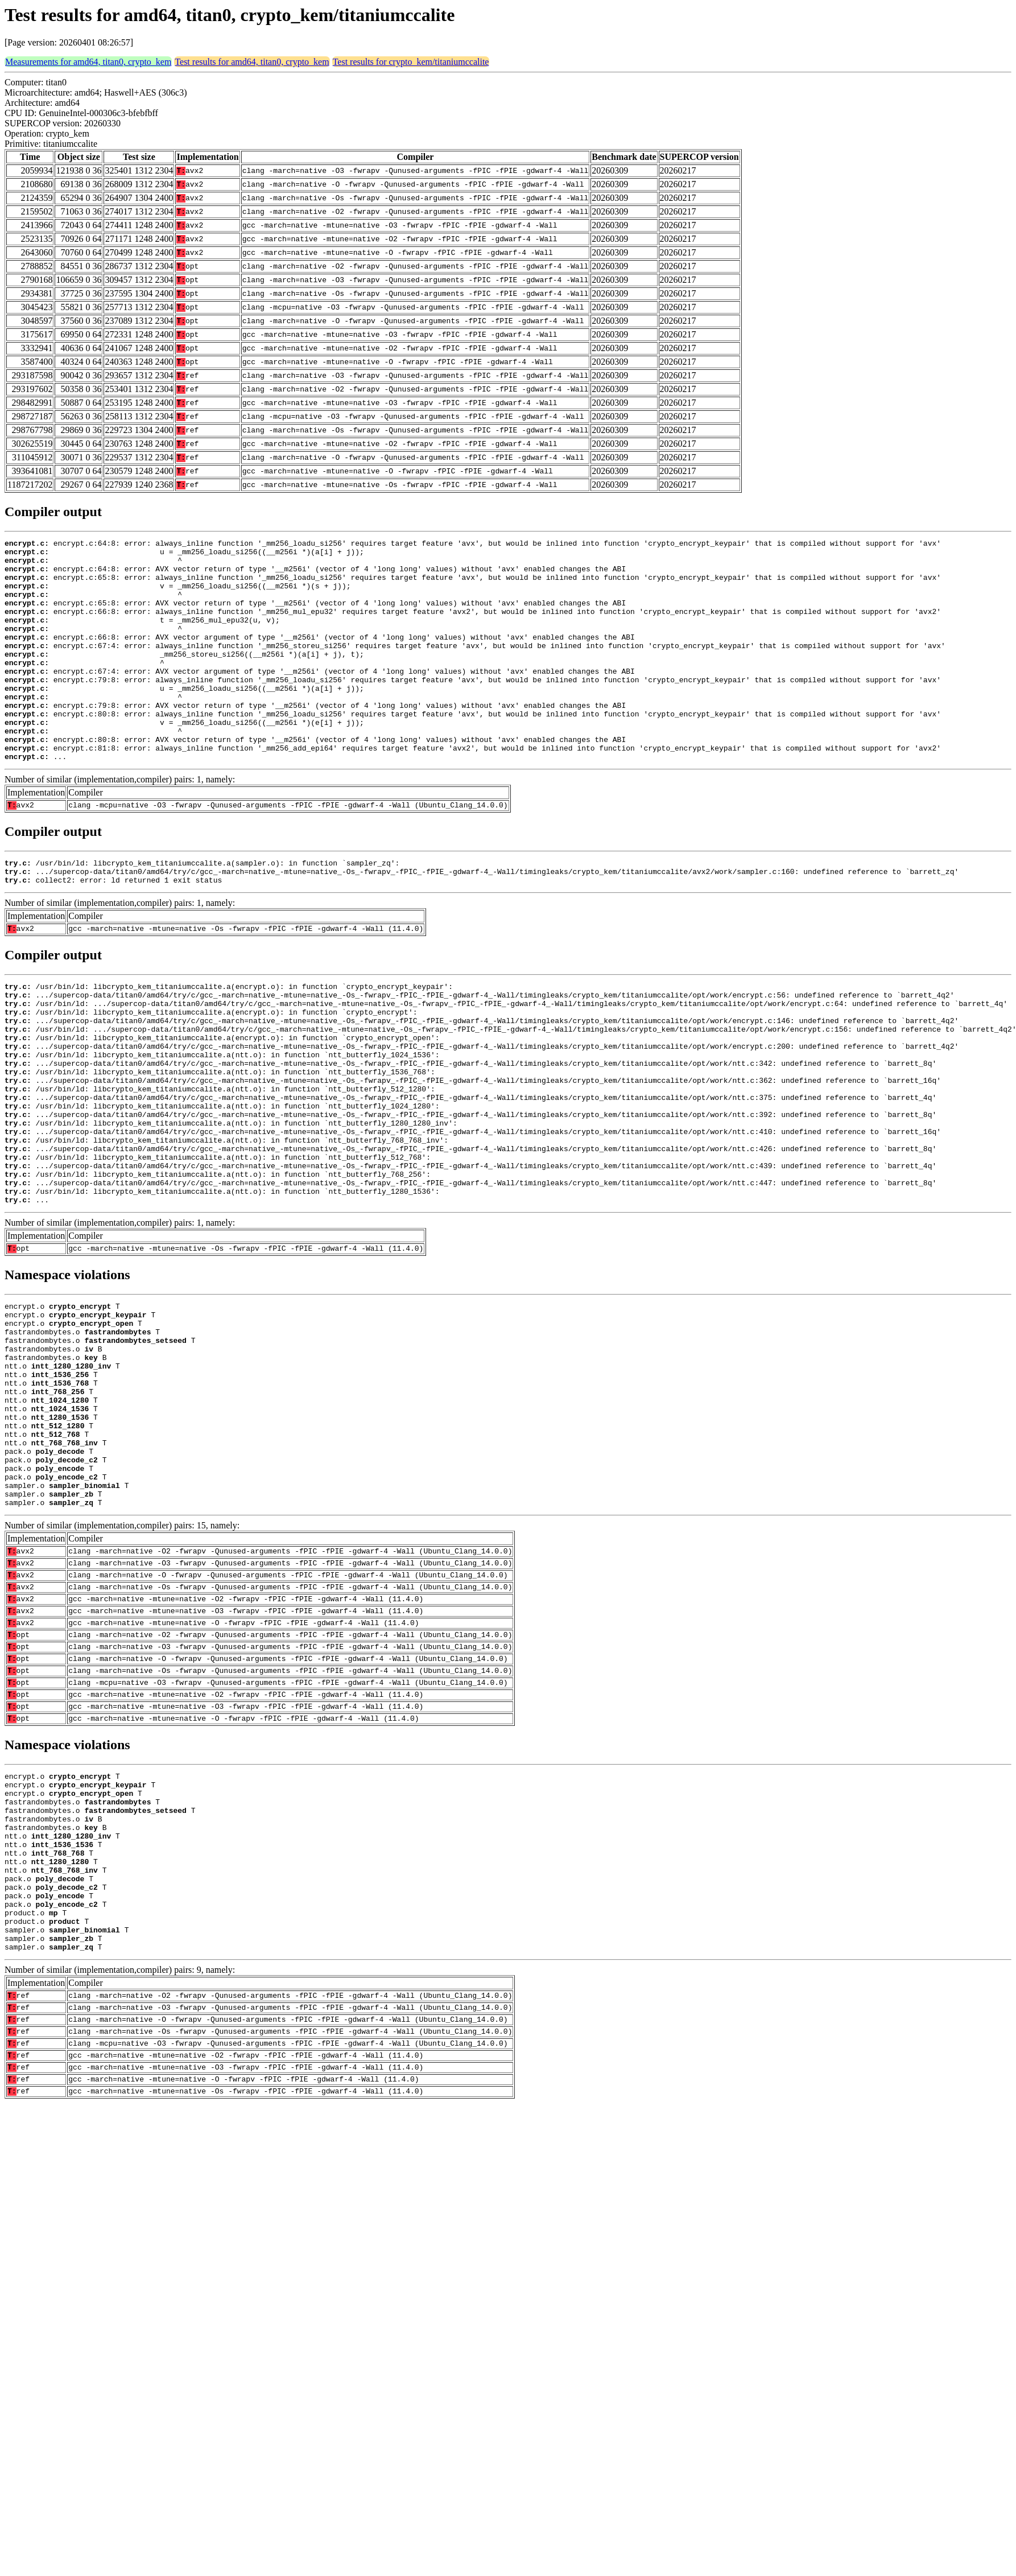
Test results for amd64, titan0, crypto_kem (252, 62)
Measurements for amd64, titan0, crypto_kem (88, 62)
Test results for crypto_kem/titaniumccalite (411, 62)
